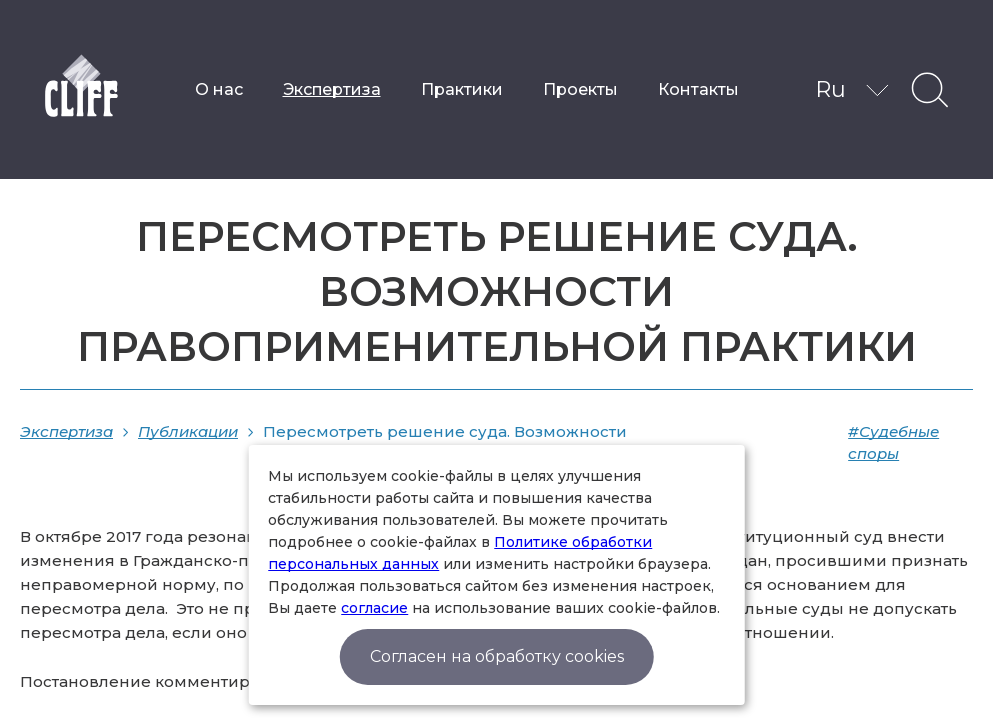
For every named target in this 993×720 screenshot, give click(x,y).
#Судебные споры (893, 442)
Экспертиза (332, 89)
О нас (219, 89)
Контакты (698, 89)
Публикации (188, 431)
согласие (374, 608)
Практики (462, 89)
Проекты (580, 89)
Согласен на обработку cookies (497, 656)
